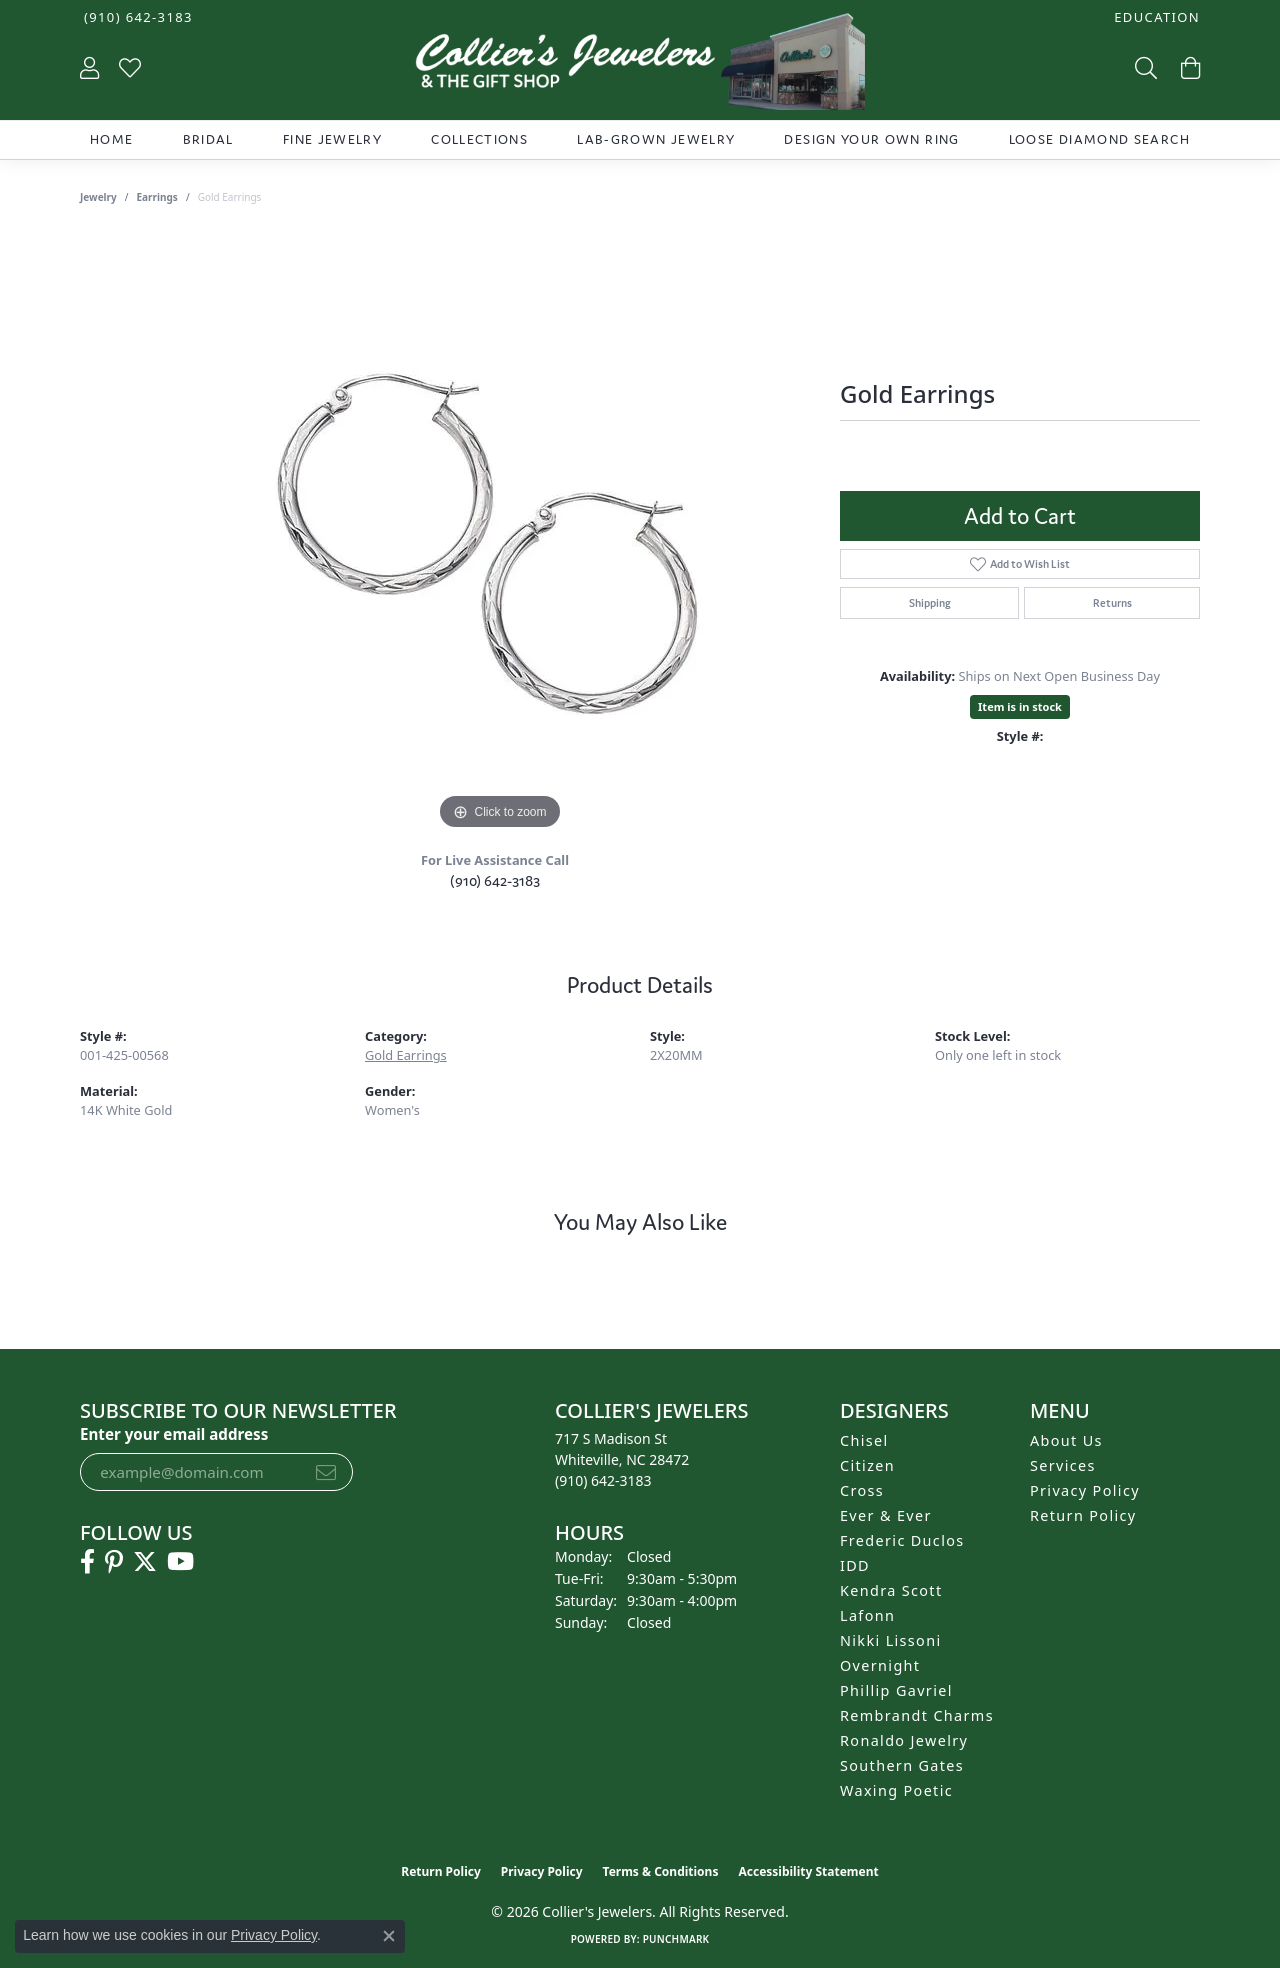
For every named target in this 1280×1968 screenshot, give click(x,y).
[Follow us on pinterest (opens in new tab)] (114, 1562)
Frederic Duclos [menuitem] (902, 1540)
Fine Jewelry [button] (332, 139)
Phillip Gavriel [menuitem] (896, 1690)
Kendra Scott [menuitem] (891, 1590)
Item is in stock (1020, 706)
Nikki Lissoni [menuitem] (891, 1640)
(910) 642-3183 (495, 880)
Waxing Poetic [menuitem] (896, 1790)
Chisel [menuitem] (864, 1440)
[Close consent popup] (389, 1936)
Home (111, 139)
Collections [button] (479, 139)
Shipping (930, 603)
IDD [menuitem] (855, 1565)
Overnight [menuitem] (880, 1665)
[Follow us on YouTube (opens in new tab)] (180, 1562)
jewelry (98, 197)
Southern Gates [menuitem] (902, 1765)
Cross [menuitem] (862, 1490)
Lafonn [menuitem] (867, 1615)
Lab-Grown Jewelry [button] (656, 139)
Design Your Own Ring (871, 139)
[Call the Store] (603, 1480)
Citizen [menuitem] (867, 1465)
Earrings (157, 197)
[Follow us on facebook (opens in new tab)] (87, 1562)
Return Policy (1083, 1515)
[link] (136, 17)
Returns (1112, 603)
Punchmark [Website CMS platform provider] (676, 1939)
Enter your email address (174, 1434)
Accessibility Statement (808, 1871)
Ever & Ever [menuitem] (886, 1515)
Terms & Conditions (661, 1871)
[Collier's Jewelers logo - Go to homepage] (639, 66)
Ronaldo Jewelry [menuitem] (904, 1740)
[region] (500, 535)
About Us (1066, 1440)
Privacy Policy (1085, 1490)
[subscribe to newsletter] (326, 1472)
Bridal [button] (208, 139)
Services (1063, 1465)
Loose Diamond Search (1099, 139)
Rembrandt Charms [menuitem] (917, 1715)
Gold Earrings (406, 1055)
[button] (1155, 17)
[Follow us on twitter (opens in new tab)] (145, 1562)
